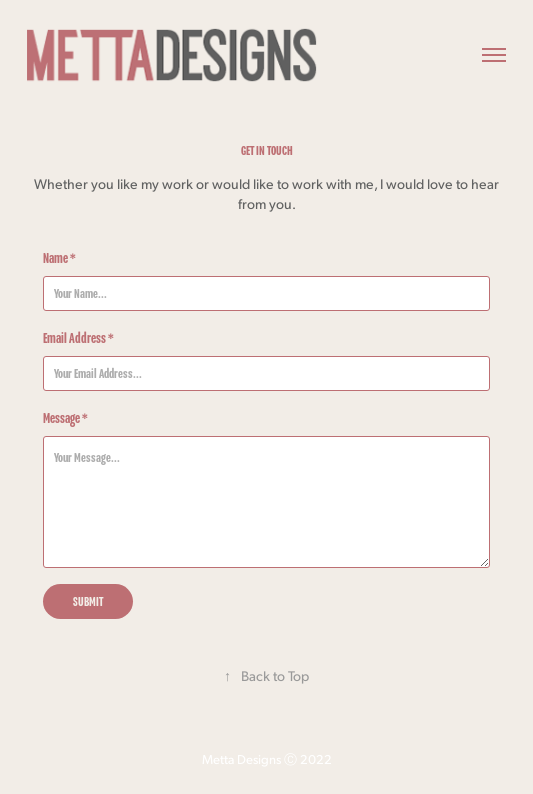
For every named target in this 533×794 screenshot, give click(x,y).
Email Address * (78, 338)
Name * (59, 258)
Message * (65, 418)
